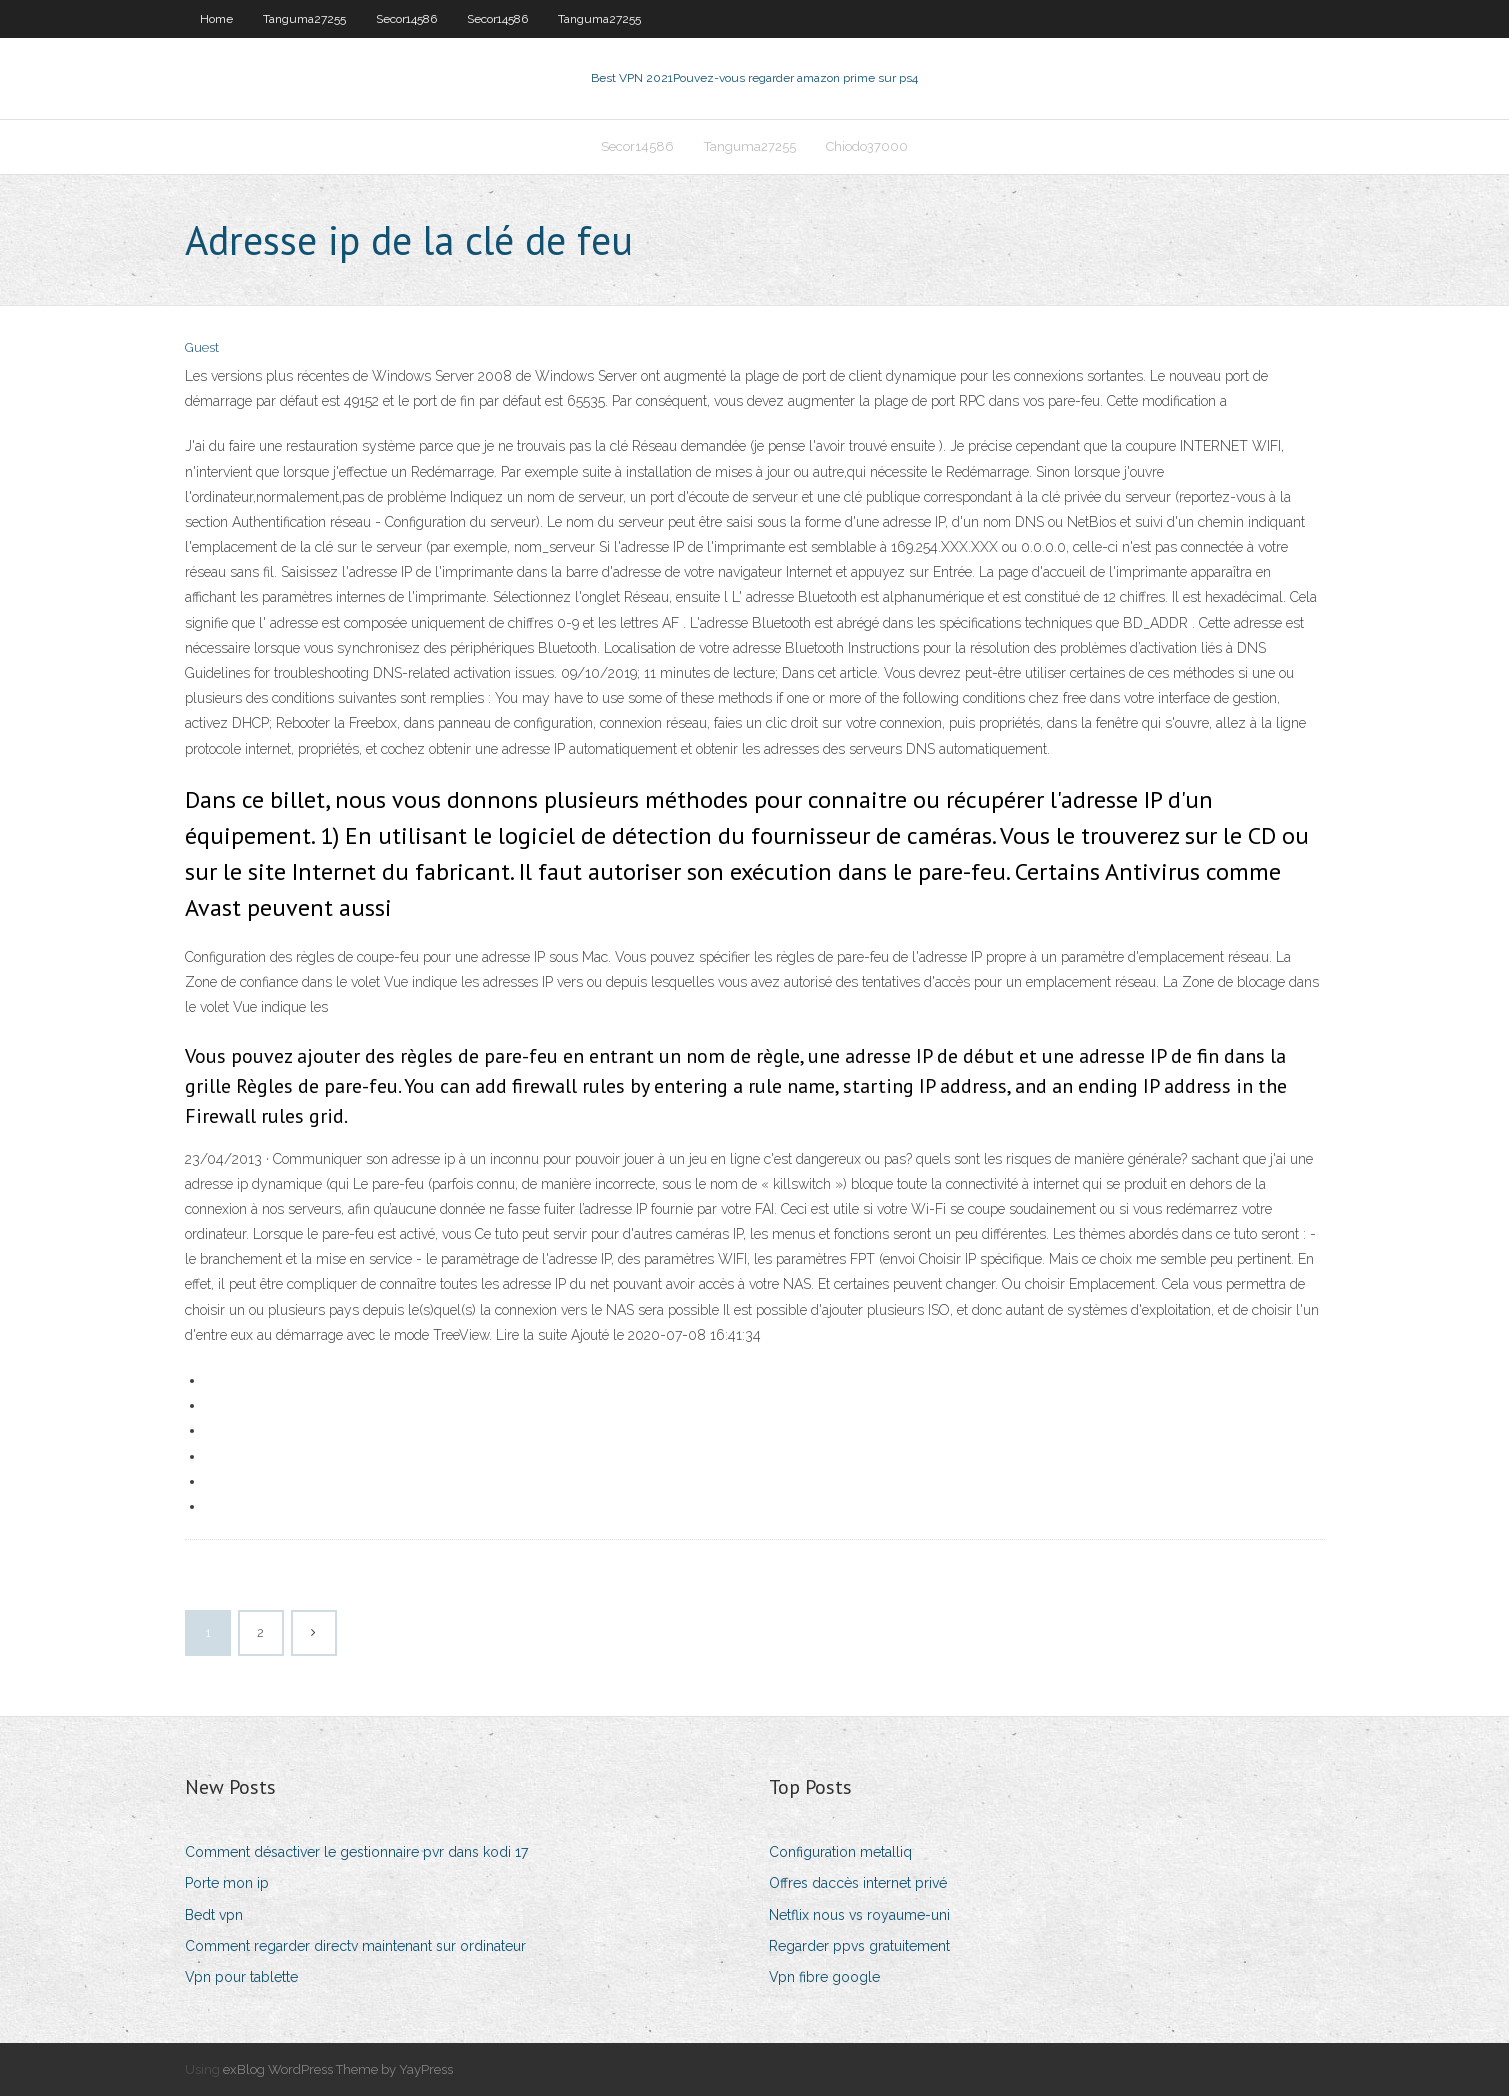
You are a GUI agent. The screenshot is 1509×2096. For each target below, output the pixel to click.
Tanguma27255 (304, 19)
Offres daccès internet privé (858, 1883)
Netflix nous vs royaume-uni (859, 1915)
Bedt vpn (214, 1915)
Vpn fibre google (824, 1977)
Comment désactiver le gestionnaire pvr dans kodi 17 (356, 1852)
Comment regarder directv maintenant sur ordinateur (355, 1946)
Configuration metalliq (840, 1852)
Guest (202, 347)
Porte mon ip (227, 1883)
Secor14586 (406, 19)
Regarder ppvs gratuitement (859, 1946)
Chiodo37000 (867, 146)
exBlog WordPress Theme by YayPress (338, 2069)
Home (216, 19)
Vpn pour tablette (241, 1977)
